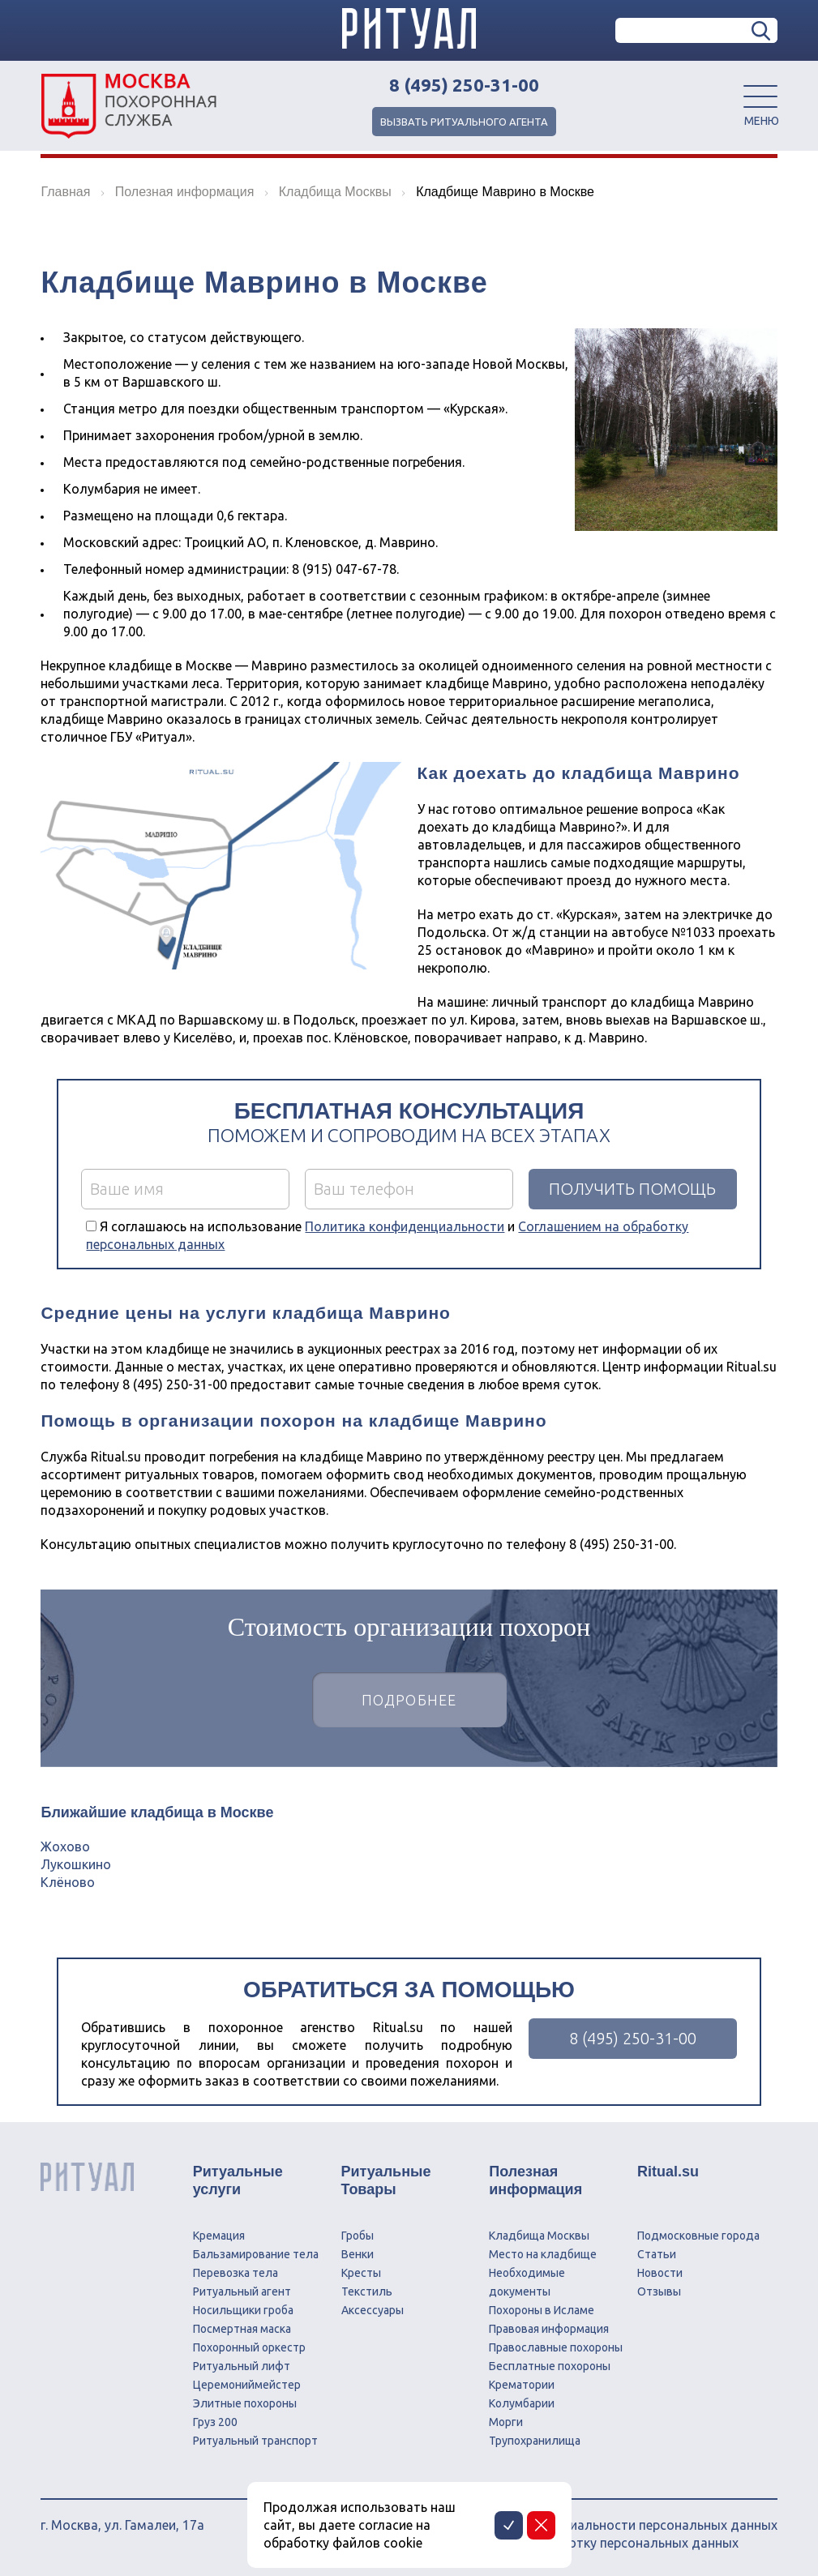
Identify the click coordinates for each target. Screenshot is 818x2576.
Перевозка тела (235, 2272)
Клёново (68, 1882)
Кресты (361, 2272)
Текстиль (366, 2291)
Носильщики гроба (243, 2310)
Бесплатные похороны (549, 2366)
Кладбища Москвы (539, 2235)
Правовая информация (549, 2328)
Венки (357, 2254)
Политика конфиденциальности (404, 1226)
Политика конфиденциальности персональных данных (606, 2525)
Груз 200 (215, 2422)
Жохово (65, 1846)
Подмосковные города (698, 2235)
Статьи (656, 2254)
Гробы (357, 2235)
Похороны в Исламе (541, 2310)
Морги (506, 2422)
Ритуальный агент (242, 2291)
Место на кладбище (543, 2254)
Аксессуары (372, 2310)
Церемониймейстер (247, 2384)
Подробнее (409, 1700)
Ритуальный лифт (241, 2366)
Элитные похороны (245, 2403)
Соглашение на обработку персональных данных (587, 2542)
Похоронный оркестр (249, 2347)
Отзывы (659, 2291)
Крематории (522, 2384)
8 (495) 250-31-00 (464, 85)
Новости (660, 2272)
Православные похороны (556, 2347)
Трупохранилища (534, 2440)
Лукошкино (76, 1864)
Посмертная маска (242, 2328)
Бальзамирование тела (256, 2254)
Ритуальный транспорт (255, 2440)
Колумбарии (522, 2403)
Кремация (219, 2235)
